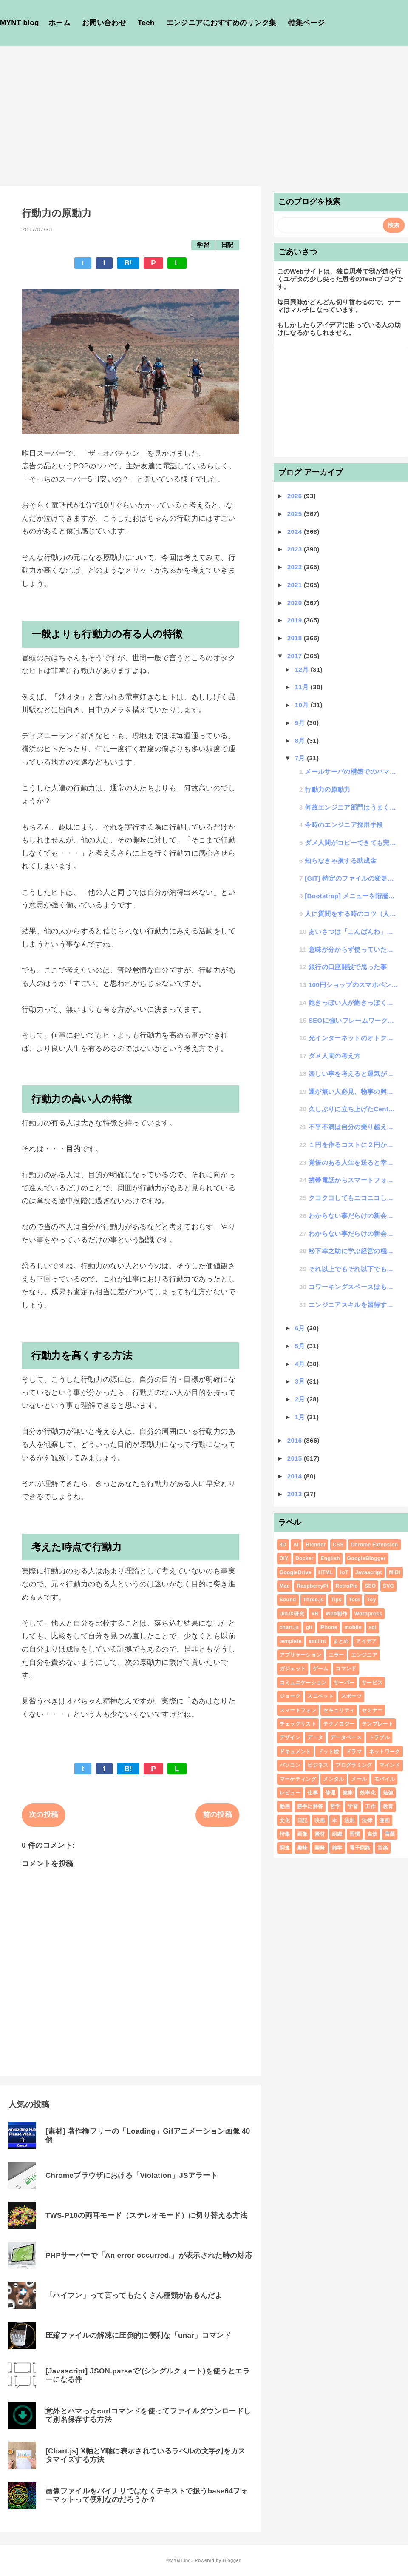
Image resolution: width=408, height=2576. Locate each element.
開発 (319, 1848)
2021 (295, 584)
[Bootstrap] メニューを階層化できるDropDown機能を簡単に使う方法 (351, 895)
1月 (301, 1417)
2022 (295, 567)
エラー (336, 1655)
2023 (295, 549)
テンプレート (377, 1724)
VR (314, 1614)
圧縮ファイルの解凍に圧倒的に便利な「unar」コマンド (138, 2335)
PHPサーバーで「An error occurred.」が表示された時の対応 (148, 2255)
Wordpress (368, 1614)
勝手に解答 (310, 1806)
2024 (295, 531)
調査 (285, 1848)
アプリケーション (301, 1655)
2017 (295, 655)
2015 (295, 1458)
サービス (372, 1683)
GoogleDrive (296, 1572)
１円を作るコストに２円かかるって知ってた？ (354, 1144)
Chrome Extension (374, 1545)
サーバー (344, 1683)
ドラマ (354, 1751)
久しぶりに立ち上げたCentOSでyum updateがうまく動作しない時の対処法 (354, 1109)
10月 (303, 704)
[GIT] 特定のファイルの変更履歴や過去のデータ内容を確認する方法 (351, 878)
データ (315, 1737)
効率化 (368, 1793)
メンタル (333, 1779)
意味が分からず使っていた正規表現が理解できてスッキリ (354, 949)
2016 (295, 1440)
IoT (344, 1572)
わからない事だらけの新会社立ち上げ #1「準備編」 (354, 1233)
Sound (288, 1600)
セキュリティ (338, 1710)
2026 (295, 495)
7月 (301, 758)
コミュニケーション (303, 1683)
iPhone (328, 1627)
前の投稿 (217, 1815)
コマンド (345, 1669)
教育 (388, 1806)
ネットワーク (384, 1751)
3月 (301, 1381)
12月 (303, 669)
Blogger (231, 2560)
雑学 (337, 1848)
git (309, 1627)
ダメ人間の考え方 (335, 1055)
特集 (285, 1834)
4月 (301, 1363)
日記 (227, 245)
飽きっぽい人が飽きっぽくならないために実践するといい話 (354, 1002)
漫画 (384, 1820)
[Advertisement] (204, 109)
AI (296, 1545)
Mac (285, 1586)
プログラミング (353, 1765)
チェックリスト (298, 1724)
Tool (354, 1600)
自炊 (372, 1834)
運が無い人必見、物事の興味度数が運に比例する (354, 1091)
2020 (295, 602)
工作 (370, 1806)
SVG (388, 1586)
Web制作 (336, 1614)
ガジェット (293, 1669)
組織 (337, 1834)
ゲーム (321, 1669)
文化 (285, 1820)
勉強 (388, 1793)
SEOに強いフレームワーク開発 (354, 1020)
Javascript (368, 1572)
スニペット (320, 1696)
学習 (203, 245)
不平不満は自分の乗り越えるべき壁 (354, 1126)
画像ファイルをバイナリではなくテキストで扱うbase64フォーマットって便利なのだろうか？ (146, 2495)
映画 (319, 1820)
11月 (303, 686)
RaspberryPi (312, 1586)
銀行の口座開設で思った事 (348, 966)
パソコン (290, 1765)
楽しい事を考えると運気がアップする (354, 1073)
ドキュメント (295, 1751)
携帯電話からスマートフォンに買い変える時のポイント (354, 1180)
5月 (301, 1345)
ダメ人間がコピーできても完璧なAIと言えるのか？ (351, 842)
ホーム (59, 23)
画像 (302, 1834)
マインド (389, 1765)
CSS (338, 1545)
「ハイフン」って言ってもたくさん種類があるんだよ (133, 2295)
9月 (301, 722)
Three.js (313, 1600)
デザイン (290, 1737)
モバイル (384, 1779)
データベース (346, 1737)
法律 (367, 1820)
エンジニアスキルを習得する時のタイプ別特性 (354, 1304)
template (291, 1641)
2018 (295, 638)
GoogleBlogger (366, 1558)
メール (359, 1779)
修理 (330, 1793)
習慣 (354, 1834)
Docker (304, 1558)
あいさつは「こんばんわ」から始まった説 (354, 931)
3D (283, 1545)
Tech (146, 23)
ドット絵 (328, 1751)
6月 (301, 1328)
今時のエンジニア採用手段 (344, 824)
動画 (285, 1806)
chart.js (289, 1627)
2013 (295, 1494)
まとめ (341, 1641)
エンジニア (364, 1655)
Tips (336, 1600)
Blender (316, 1545)
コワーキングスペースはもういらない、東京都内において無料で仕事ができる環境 (354, 1286)
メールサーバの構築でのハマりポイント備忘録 (351, 771)
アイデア (366, 1641)
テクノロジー (338, 1724)
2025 (295, 513)
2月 (301, 1399)
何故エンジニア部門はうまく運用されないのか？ (351, 807)
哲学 (335, 1806)
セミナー (372, 1710)
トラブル (379, 1737)
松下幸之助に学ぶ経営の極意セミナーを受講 (354, 1251)
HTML (325, 1572)
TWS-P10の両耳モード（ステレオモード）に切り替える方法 (146, 2215)
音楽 (382, 1848)
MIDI (394, 1572)
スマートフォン (298, 1710)
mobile (353, 1627)
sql (372, 1627)
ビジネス (317, 1765)
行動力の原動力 (327, 789)
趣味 (302, 1848)
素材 (319, 1834)
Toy (371, 1600)
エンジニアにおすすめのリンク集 (221, 23)
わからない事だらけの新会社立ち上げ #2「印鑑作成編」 (354, 1215)
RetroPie (346, 1586)
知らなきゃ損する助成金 (341, 860)
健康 (348, 1793)
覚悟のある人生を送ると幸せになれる (354, 1162)
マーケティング (298, 1779)
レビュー (290, 1793)
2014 (295, 1476)
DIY (284, 1558)
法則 (349, 1820)
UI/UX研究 (292, 1614)
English (330, 1558)
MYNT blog (19, 23)
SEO (370, 1586)
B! (128, 263)
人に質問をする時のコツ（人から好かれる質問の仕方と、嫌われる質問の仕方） (351, 913)
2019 (295, 620)
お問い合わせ (104, 23)
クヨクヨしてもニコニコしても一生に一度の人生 (354, 1197)
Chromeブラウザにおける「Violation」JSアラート (131, 2175)
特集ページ (306, 23)
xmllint (317, 1641)
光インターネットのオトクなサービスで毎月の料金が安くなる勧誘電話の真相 (354, 1037)
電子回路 (359, 1848)
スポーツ (351, 1696)
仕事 (312, 1793)
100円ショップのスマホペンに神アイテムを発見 (354, 984)
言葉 (390, 1834)
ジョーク (290, 1696)
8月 (301, 740)
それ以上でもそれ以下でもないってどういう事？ (354, 1268)
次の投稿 (43, 1815)
